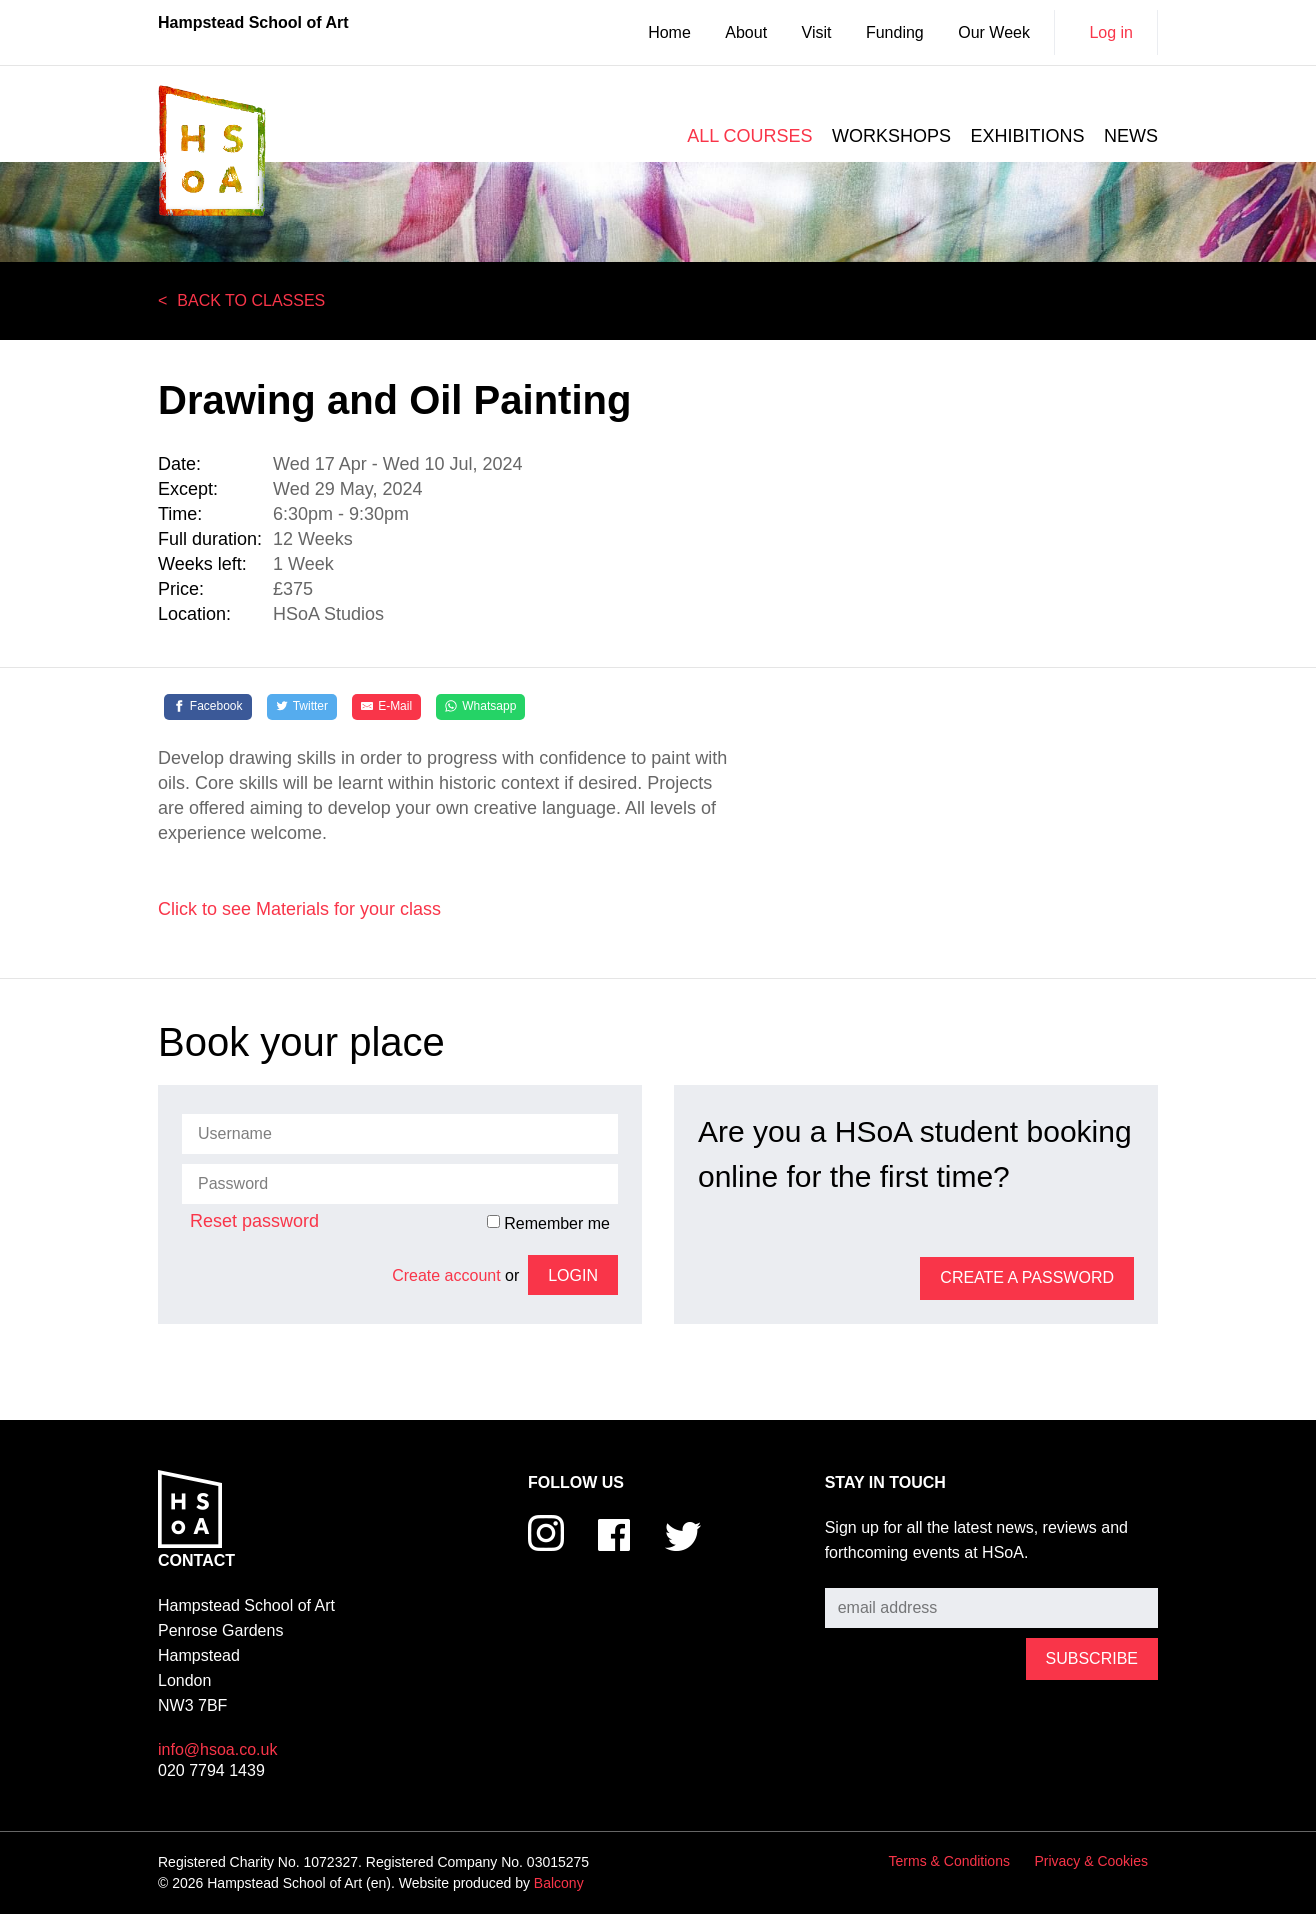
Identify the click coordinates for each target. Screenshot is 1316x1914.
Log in (1111, 32)
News (1131, 136)
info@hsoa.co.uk (217, 1749)
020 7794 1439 (211, 1770)
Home (669, 32)
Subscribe (860, 1573)
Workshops (891, 136)
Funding (895, 32)
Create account (446, 1275)
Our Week (994, 32)
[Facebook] (208, 707)
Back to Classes (251, 300)
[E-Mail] (386, 707)
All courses (749, 136)
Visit (817, 32)
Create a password (1027, 1277)
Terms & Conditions (949, 1861)
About (746, 32)
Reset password (254, 1221)
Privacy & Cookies (1091, 1861)
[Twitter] (302, 707)
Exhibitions (1028, 136)
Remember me (548, 1223)
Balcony (559, 1883)
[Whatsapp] (480, 707)
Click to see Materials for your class (299, 909)
